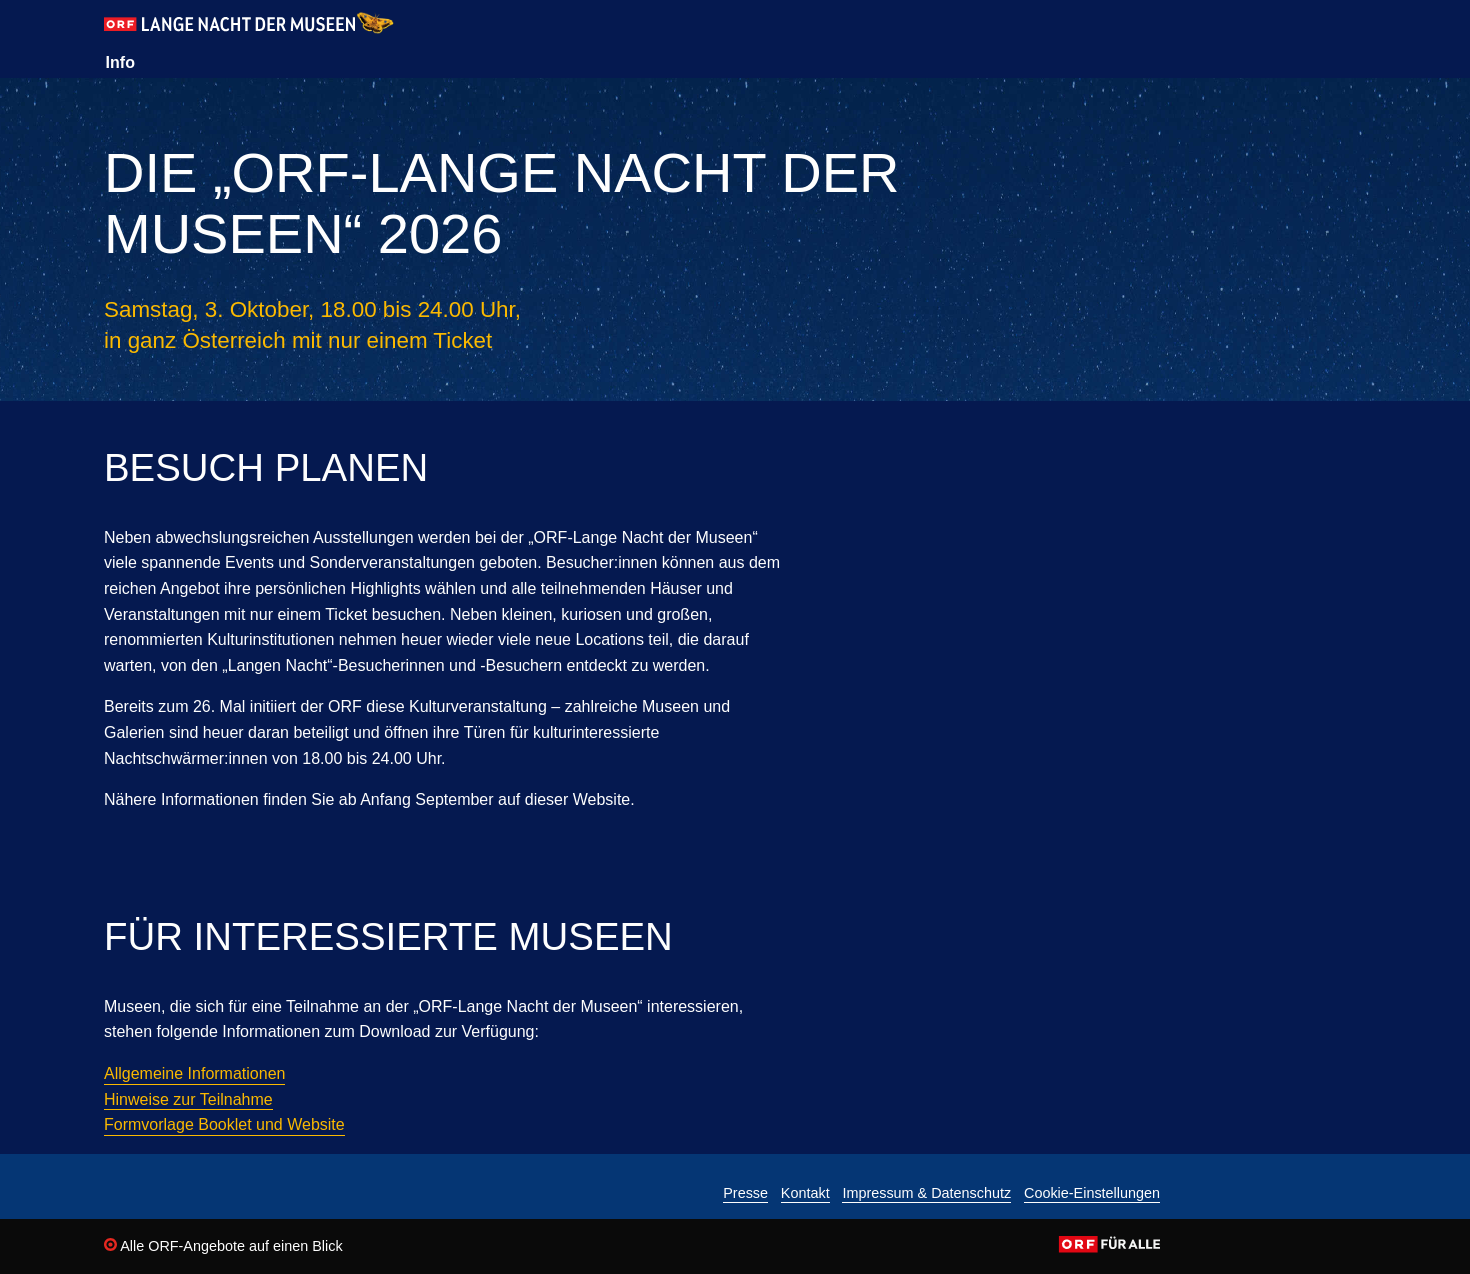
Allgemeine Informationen (194, 1073)
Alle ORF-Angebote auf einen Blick (223, 1246)
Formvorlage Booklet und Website (224, 1124)
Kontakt (805, 1193)
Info (120, 62)
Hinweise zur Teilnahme (188, 1099)
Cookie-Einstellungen (1092, 1193)
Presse (745, 1193)
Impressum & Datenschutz (926, 1193)
